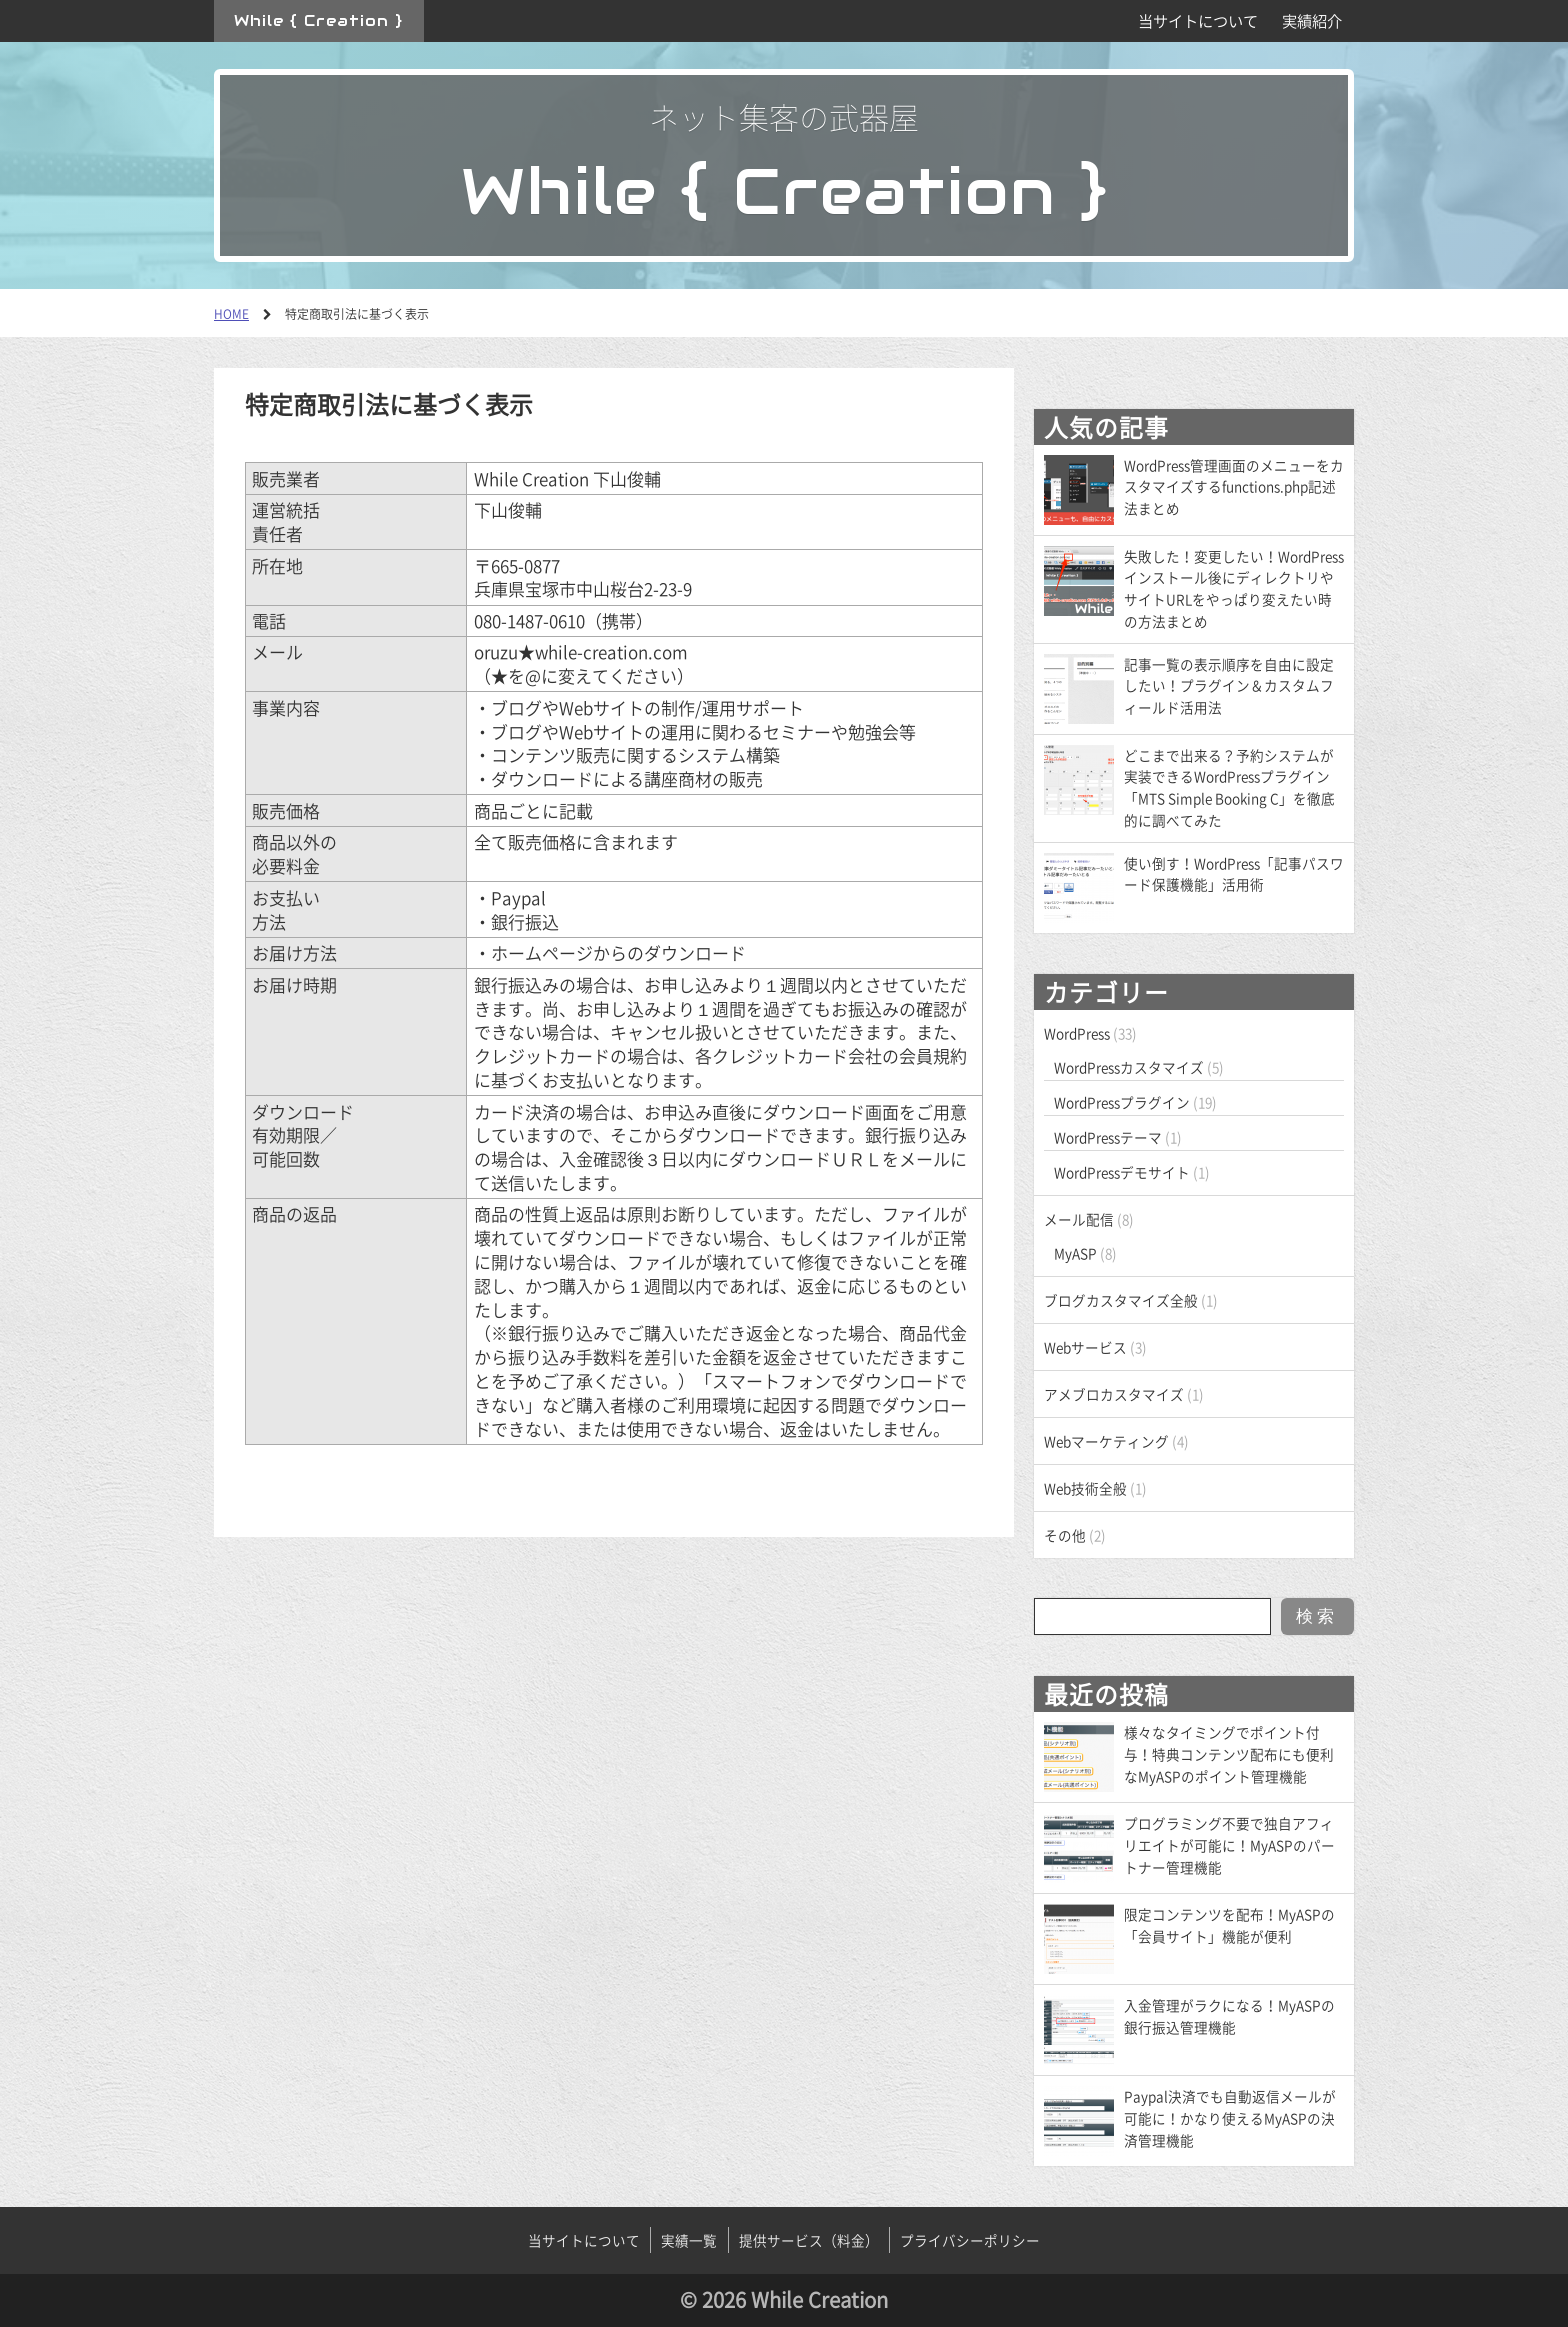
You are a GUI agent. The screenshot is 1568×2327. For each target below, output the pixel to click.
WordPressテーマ (1108, 1137)
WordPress (1077, 1033)
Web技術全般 (1085, 1488)
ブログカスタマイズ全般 (1121, 1300)
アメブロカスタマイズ (1114, 1394)
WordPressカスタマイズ (1129, 1067)
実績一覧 (689, 2240)
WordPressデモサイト (1122, 1172)
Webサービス (1085, 1347)
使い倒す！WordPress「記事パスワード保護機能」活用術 (1234, 874)
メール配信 (1079, 1219)
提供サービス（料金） (809, 2240)
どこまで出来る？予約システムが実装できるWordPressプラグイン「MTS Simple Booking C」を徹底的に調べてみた (1229, 787)
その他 (1065, 1535)
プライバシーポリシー (970, 2240)
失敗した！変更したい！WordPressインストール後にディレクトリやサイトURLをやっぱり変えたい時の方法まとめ (1234, 588)
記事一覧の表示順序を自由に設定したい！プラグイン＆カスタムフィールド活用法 (1229, 686)
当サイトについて (1198, 20)
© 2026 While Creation (784, 2299)
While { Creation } (318, 20)
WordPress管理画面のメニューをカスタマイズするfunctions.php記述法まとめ (1234, 487)
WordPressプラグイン (1122, 1102)
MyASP (1075, 1253)
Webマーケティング (1106, 1441)
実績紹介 (1312, 20)
